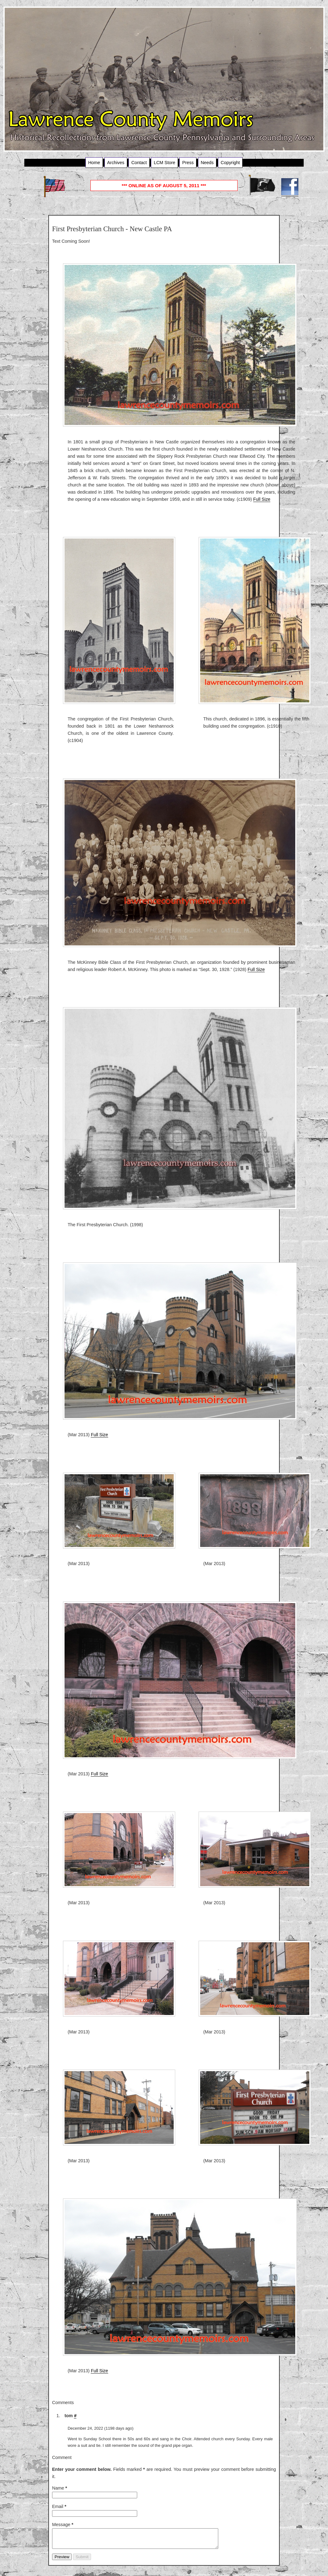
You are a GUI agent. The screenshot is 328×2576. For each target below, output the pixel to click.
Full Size (261, 499)
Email (59, 2506)
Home (94, 162)
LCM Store (164, 162)
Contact (139, 162)
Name (59, 2488)
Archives (115, 162)
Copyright (230, 162)
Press (188, 162)
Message (62, 2524)
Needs (207, 162)
